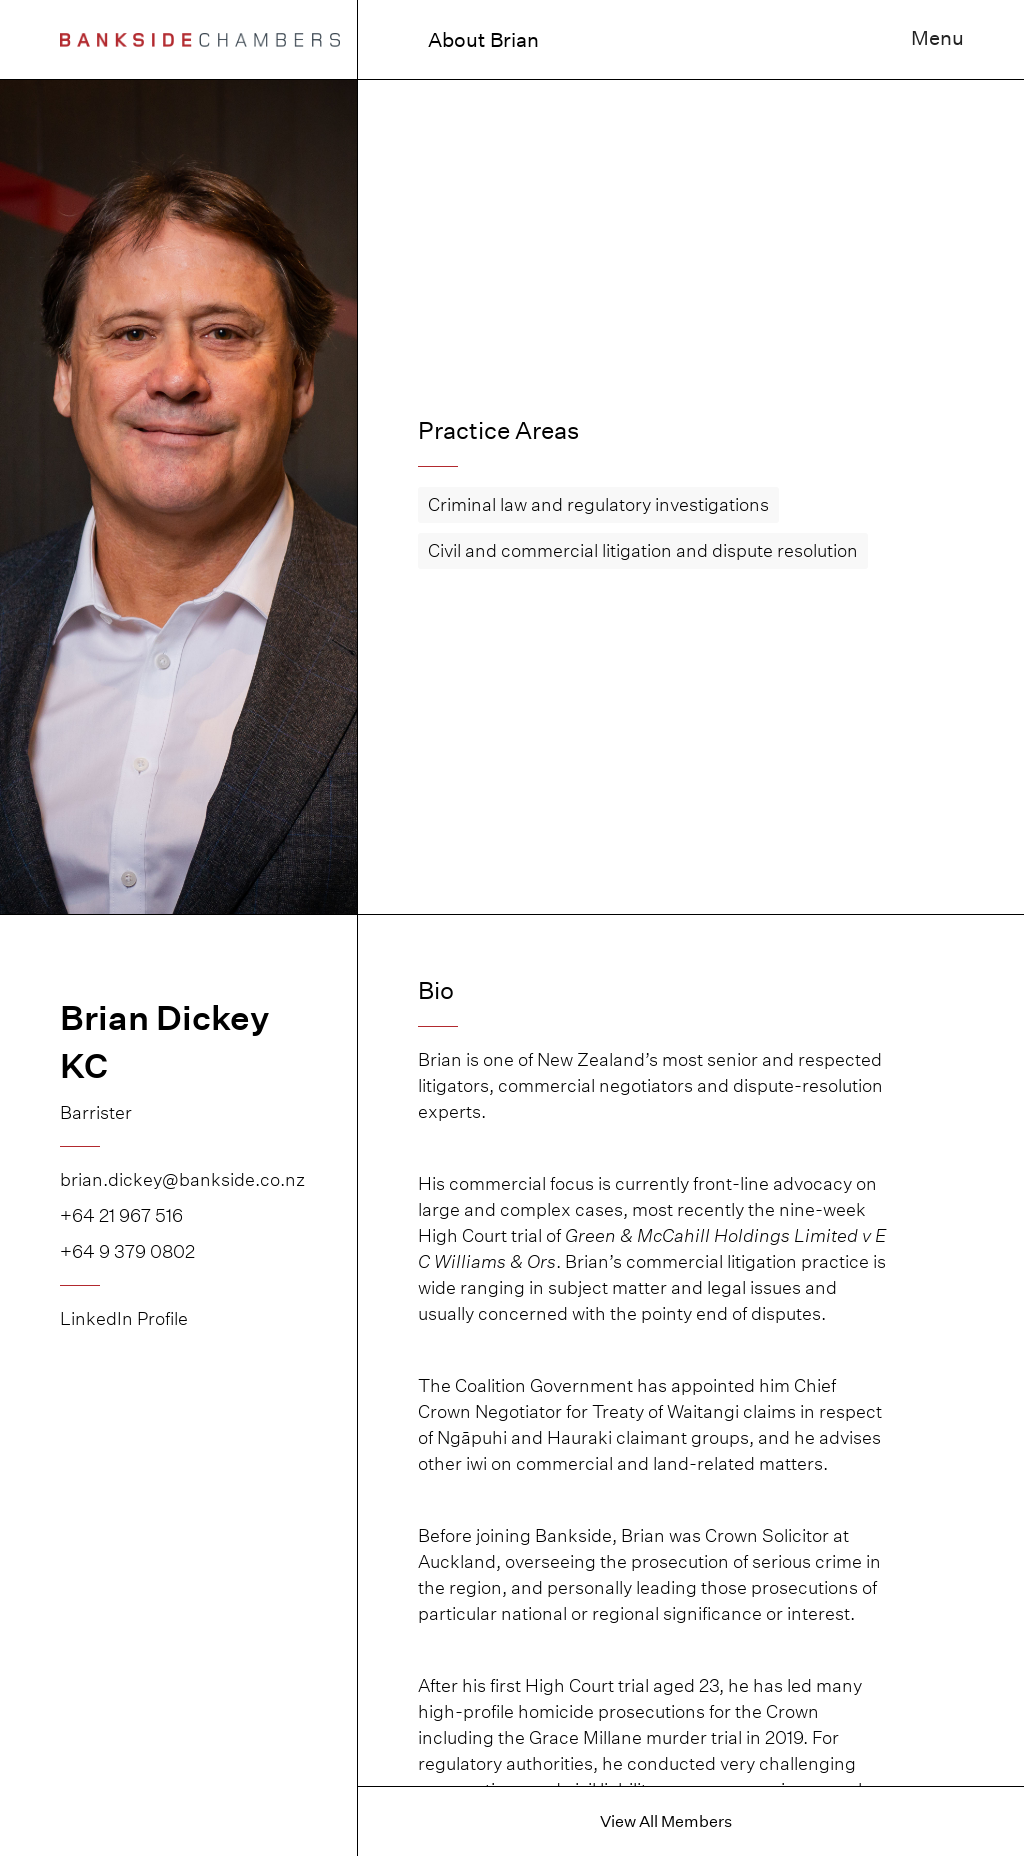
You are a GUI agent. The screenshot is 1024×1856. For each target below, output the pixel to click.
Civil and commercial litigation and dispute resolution (643, 550)
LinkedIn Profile (124, 1318)
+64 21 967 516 (121, 1215)
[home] (200, 39)
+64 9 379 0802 (127, 1251)
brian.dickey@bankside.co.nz (178, 1179)
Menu (937, 38)
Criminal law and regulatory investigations (598, 504)
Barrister (96, 1112)
